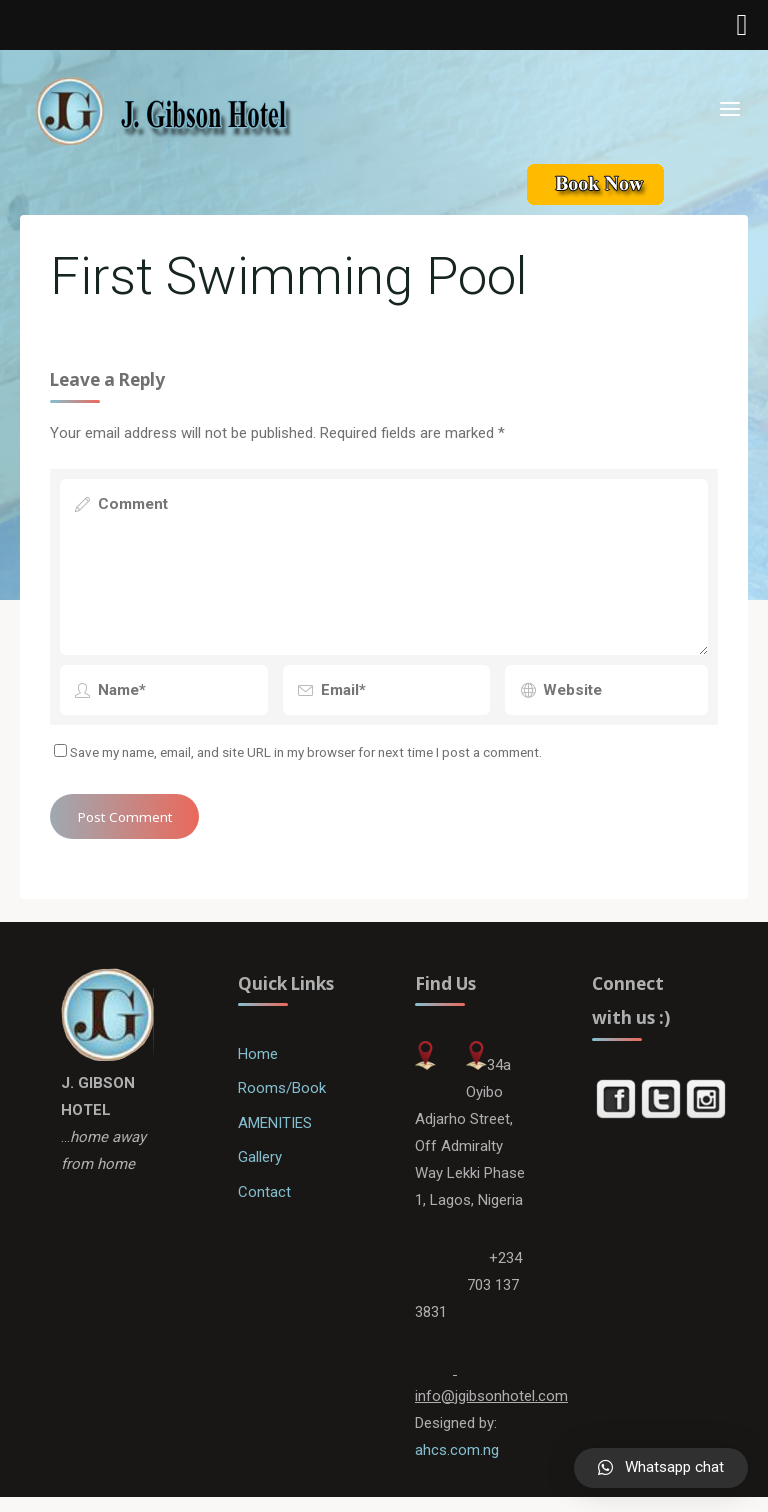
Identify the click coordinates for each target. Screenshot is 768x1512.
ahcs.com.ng (457, 1464)
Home (259, 1063)
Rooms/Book (284, 1097)
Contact (265, 1202)
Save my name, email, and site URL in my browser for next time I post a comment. (299, 756)
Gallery (261, 1167)
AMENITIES (278, 1132)
